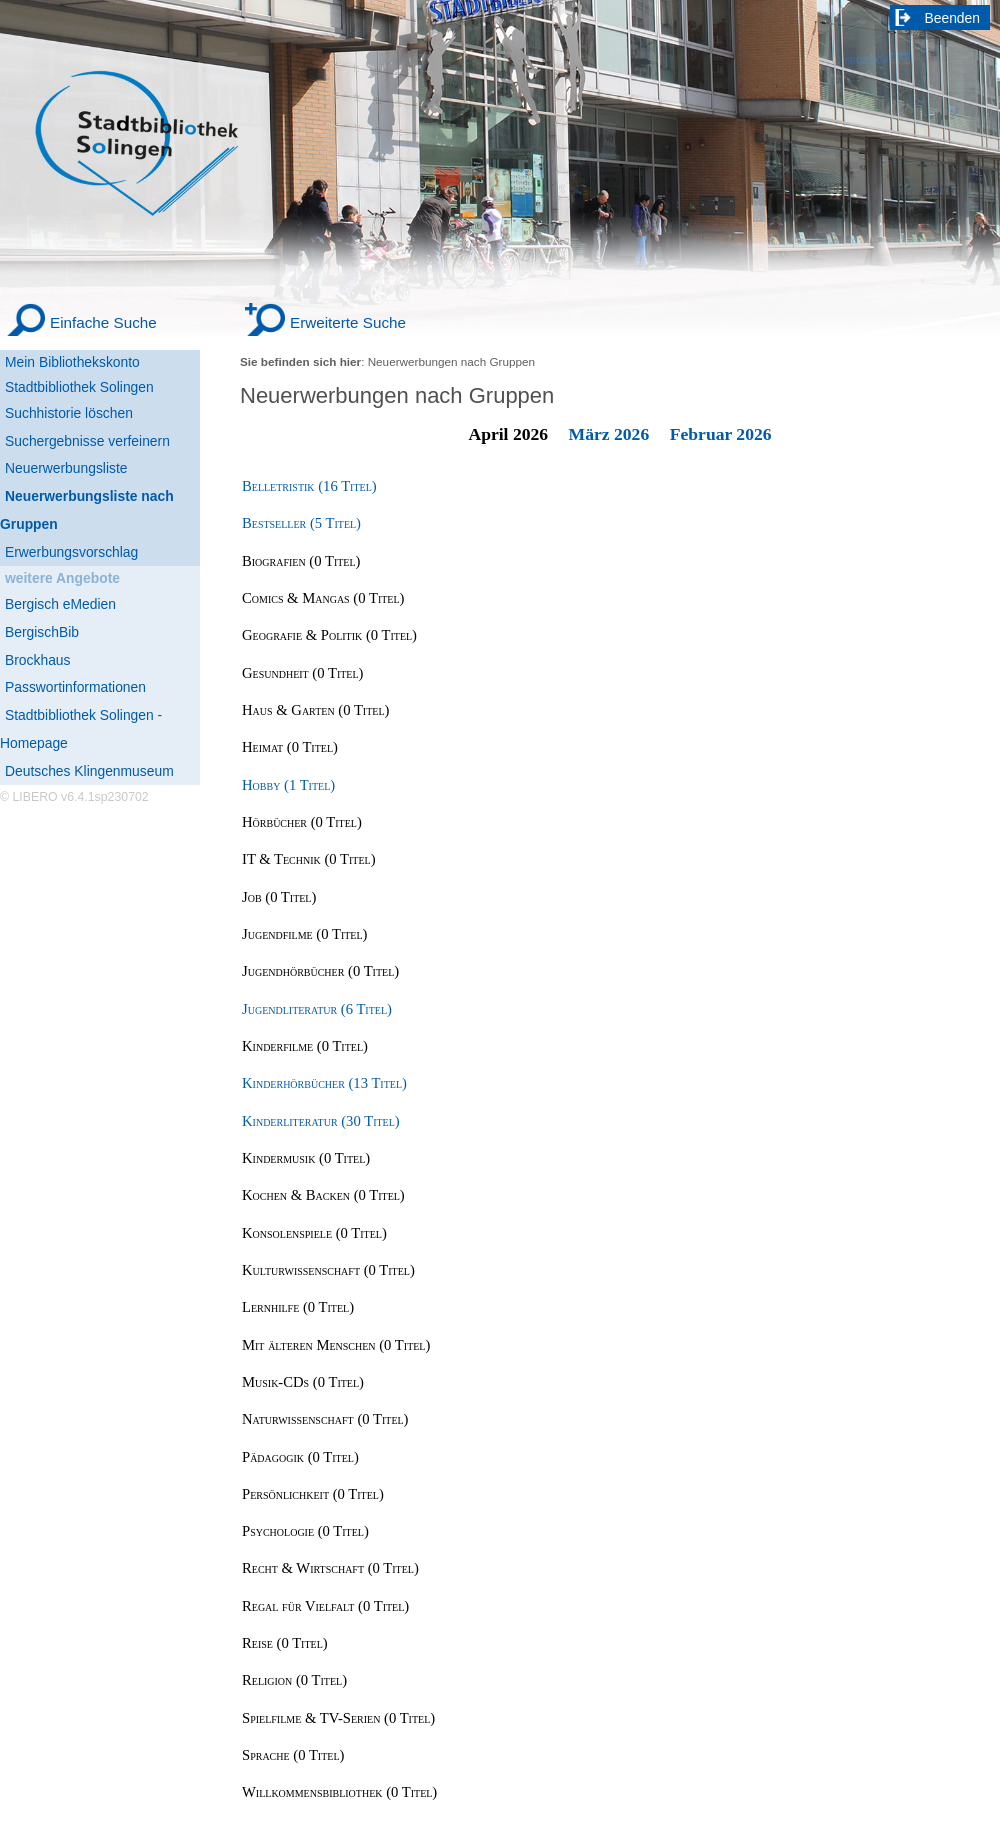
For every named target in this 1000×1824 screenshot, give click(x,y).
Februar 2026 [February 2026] (721, 434)
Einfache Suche (103, 322)
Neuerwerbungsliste (66, 468)
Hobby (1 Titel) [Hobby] (288, 785)
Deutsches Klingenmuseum (89, 771)
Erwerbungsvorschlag (71, 552)
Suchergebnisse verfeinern (87, 441)
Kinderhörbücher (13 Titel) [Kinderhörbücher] (324, 1083)
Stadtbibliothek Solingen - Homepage (81, 729)
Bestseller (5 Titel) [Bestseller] (301, 523)
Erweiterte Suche (348, 322)
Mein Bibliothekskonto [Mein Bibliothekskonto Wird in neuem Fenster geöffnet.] (72, 362)
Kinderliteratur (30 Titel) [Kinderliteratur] (321, 1121)
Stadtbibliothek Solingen (79, 387)
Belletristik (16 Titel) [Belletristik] (309, 486)
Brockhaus (37, 660)
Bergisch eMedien (60, 604)
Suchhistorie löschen (69, 413)
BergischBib (42, 632)
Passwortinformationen (75, 687)
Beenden (953, 18)
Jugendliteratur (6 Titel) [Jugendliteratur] (317, 1009)
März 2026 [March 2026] (609, 434)
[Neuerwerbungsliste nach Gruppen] (100, 510)
